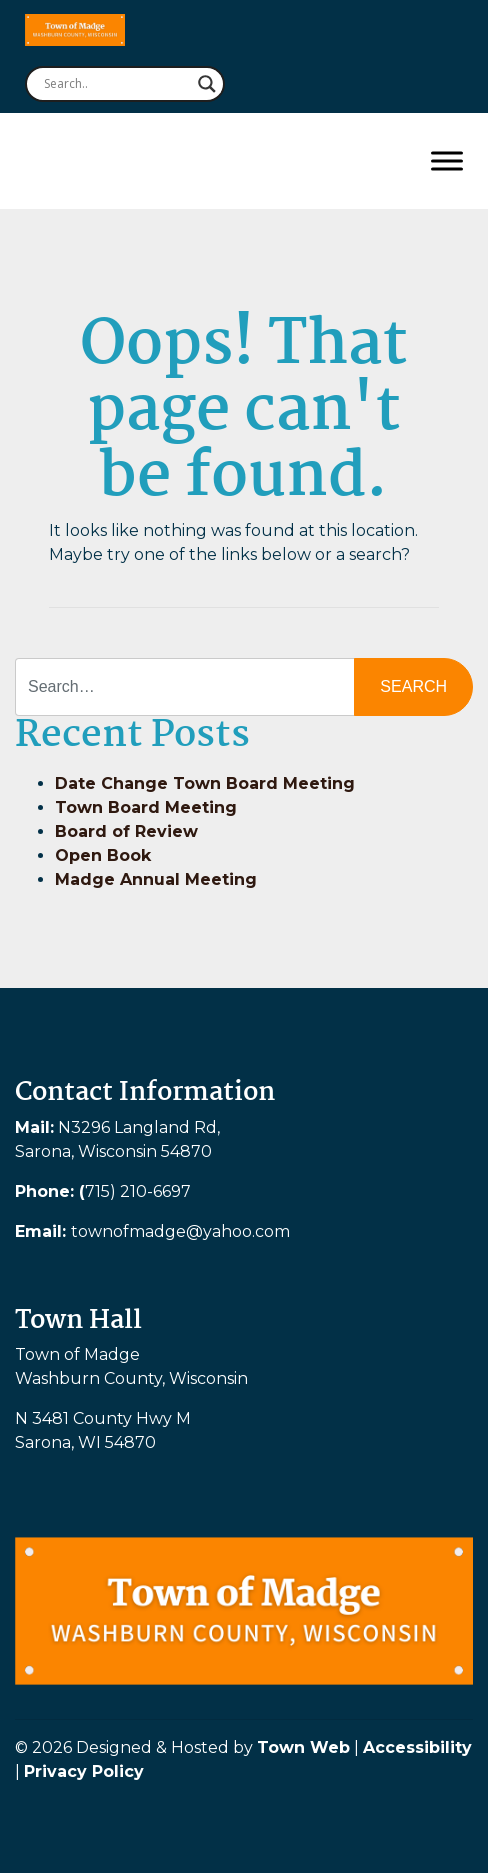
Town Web (303, 1747)
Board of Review (126, 831)
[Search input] (116, 84)
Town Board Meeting (146, 807)
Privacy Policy (84, 1771)
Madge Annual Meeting (156, 879)
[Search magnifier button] (207, 84)
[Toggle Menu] (447, 160)
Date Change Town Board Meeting (205, 783)
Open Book (103, 855)
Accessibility (417, 1747)
